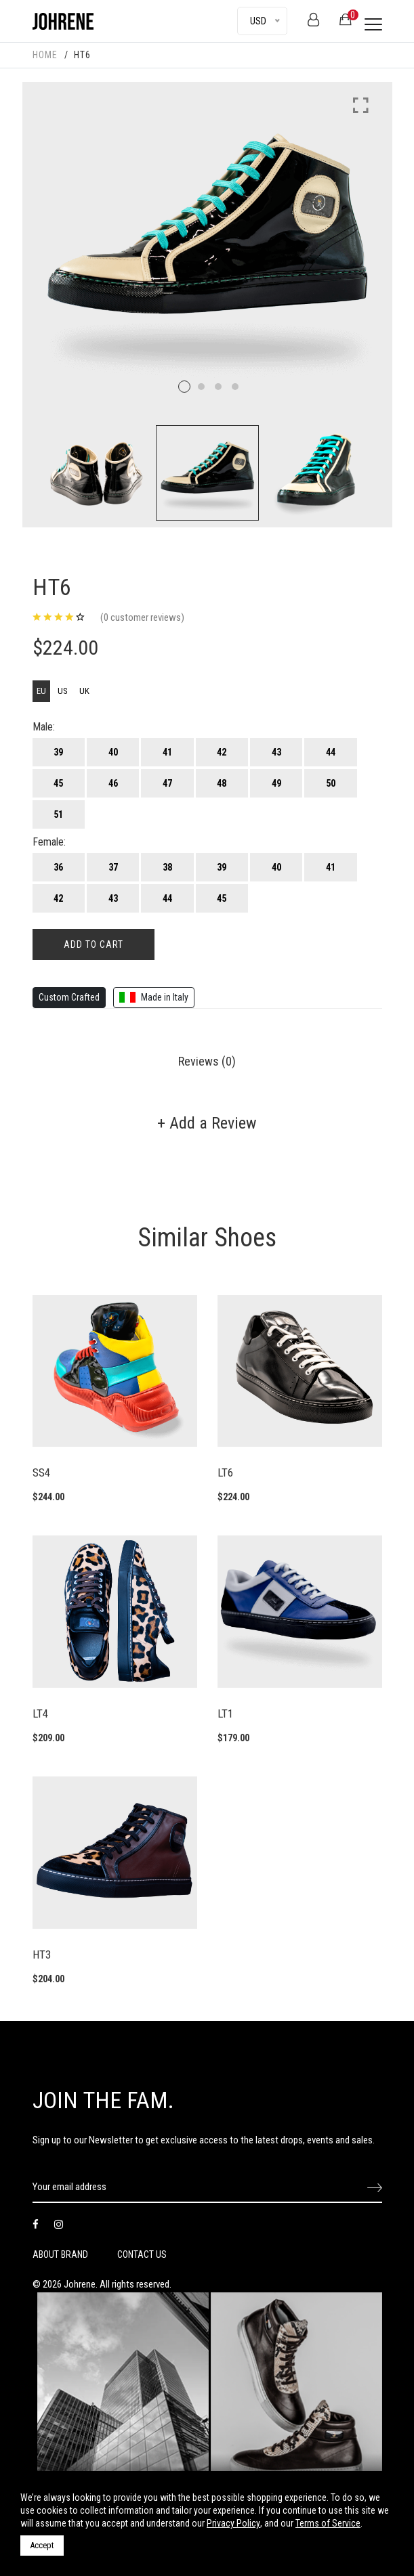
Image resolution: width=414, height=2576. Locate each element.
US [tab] (63, 691)
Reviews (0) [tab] (207, 1061)
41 (167, 752)
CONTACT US (142, 2254)
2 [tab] (201, 386)
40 (113, 752)
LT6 (225, 1472)
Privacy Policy (233, 2523)
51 (58, 814)
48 (221, 783)
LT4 (40, 1713)
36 (58, 867)
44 (330, 752)
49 (276, 783)
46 (113, 783)
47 (167, 783)
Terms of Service (327, 2523)
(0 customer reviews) (142, 617)
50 (330, 783)
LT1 (225, 1713)
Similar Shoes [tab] (207, 1237)
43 (276, 752)
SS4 (41, 1472)
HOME (45, 54)
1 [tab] (184, 386)
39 (58, 752)
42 (221, 752)
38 (167, 867)
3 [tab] (218, 386)
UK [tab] (84, 691)
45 (58, 783)
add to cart (93, 944)
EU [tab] (41, 691)
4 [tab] (235, 386)
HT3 (42, 1954)
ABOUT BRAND (60, 2254)
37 (113, 867)
